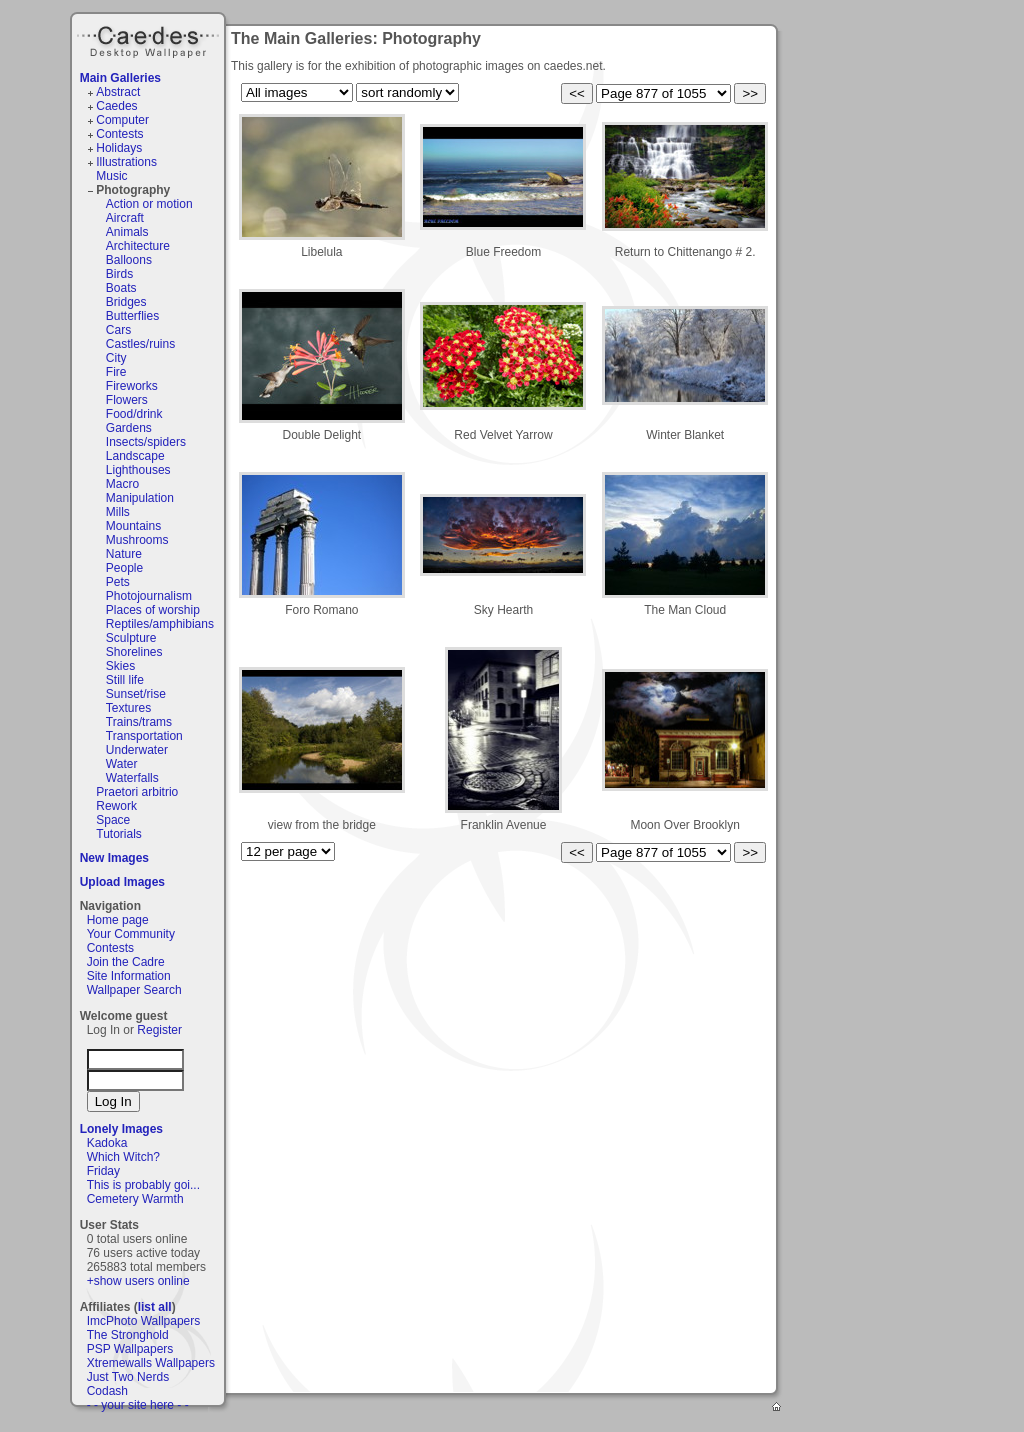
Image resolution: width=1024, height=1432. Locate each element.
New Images (114, 858)
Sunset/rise (136, 694)
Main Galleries (120, 78)
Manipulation (140, 498)
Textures (128, 708)
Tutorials (119, 834)
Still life (125, 680)
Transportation (144, 736)
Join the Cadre (126, 962)
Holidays (119, 148)
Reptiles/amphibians (160, 624)
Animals (127, 232)
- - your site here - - (138, 1405)
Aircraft (125, 218)
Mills (118, 512)
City (116, 358)
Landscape (135, 456)
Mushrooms (137, 540)
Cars (118, 330)
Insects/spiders (146, 442)
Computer (122, 120)
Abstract (118, 92)
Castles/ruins (140, 344)
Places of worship (153, 610)
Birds (119, 274)
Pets (118, 582)
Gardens (129, 428)
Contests (119, 134)
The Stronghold (128, 1335)
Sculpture (131, 638)
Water (122, 764)
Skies (120, 666)
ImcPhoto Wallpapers (144, 1321)
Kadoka (107, 1143)
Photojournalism (149, 596)
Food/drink (134, 414)
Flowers (127, 400)
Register (159, 1030)
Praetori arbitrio (137, 792)
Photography (133, 190)
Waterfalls (132, 778)
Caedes (150, 39)
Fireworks (132, 386)
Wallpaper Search (134, 990)
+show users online (138, 1281)
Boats (121, 288)
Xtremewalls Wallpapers (151, 1363)
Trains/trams (139, 722)
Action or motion (149, 204)
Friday (103, 1171)
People (124, 568)
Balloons (129, 260)
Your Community (131, 934)
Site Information (129, 976)
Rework (116, 806)
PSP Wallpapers (130, 1349)
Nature (124, 554)
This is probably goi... (143, 1185)
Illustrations (126, 162)
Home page (118, 920)
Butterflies (132, 316)
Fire (116, 372)
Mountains (133, 526)
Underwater (137, 750)
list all (155, 1307)
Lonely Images (121, 1129)
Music (111, 176)
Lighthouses (138, 470)
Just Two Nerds (128, 1377)
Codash (107, 1391)
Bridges (126, 302)
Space (113, 820)
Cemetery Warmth (135, 1199)
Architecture (138, 246)
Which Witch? (123, 1157)
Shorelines (134, 652)
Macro (122, 484)
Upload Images (122, 882)
